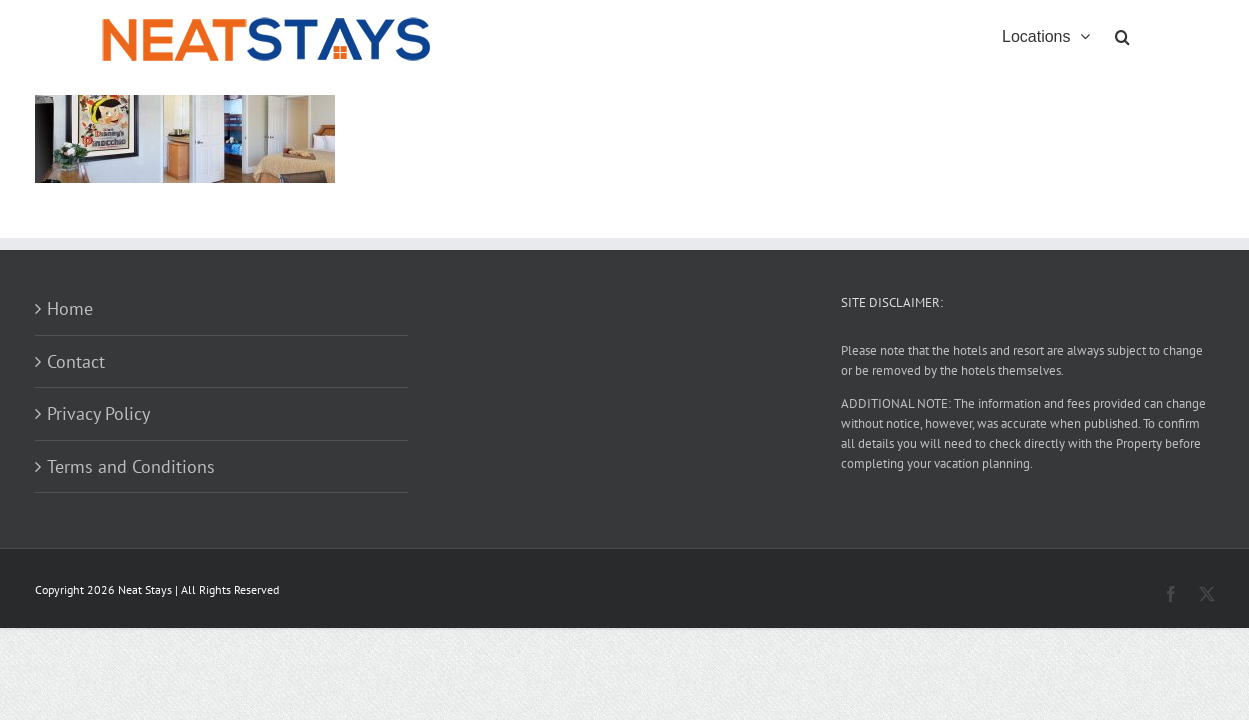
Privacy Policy (98, 413)
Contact (76, 361)
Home (70, 308)
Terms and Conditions (131, 466)
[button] (1147, 35)
